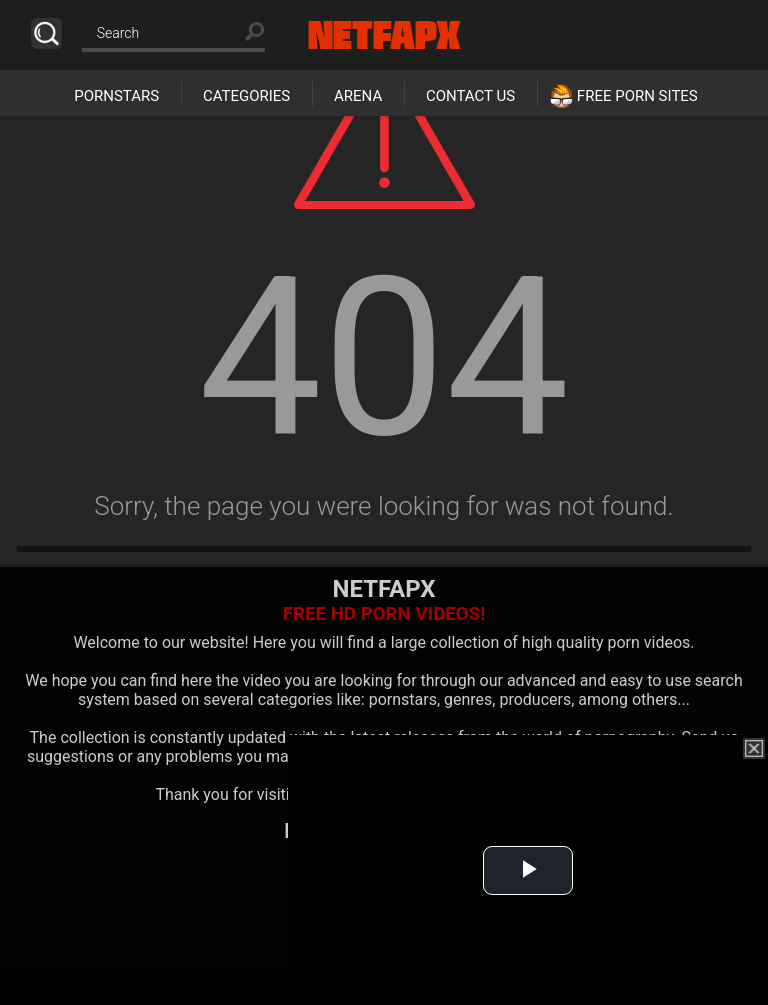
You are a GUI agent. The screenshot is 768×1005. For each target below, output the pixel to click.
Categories (246, 96)
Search (46, 33)
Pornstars (116, 96)
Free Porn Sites (637, 96)
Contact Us (470, 96)
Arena (358, 96)
